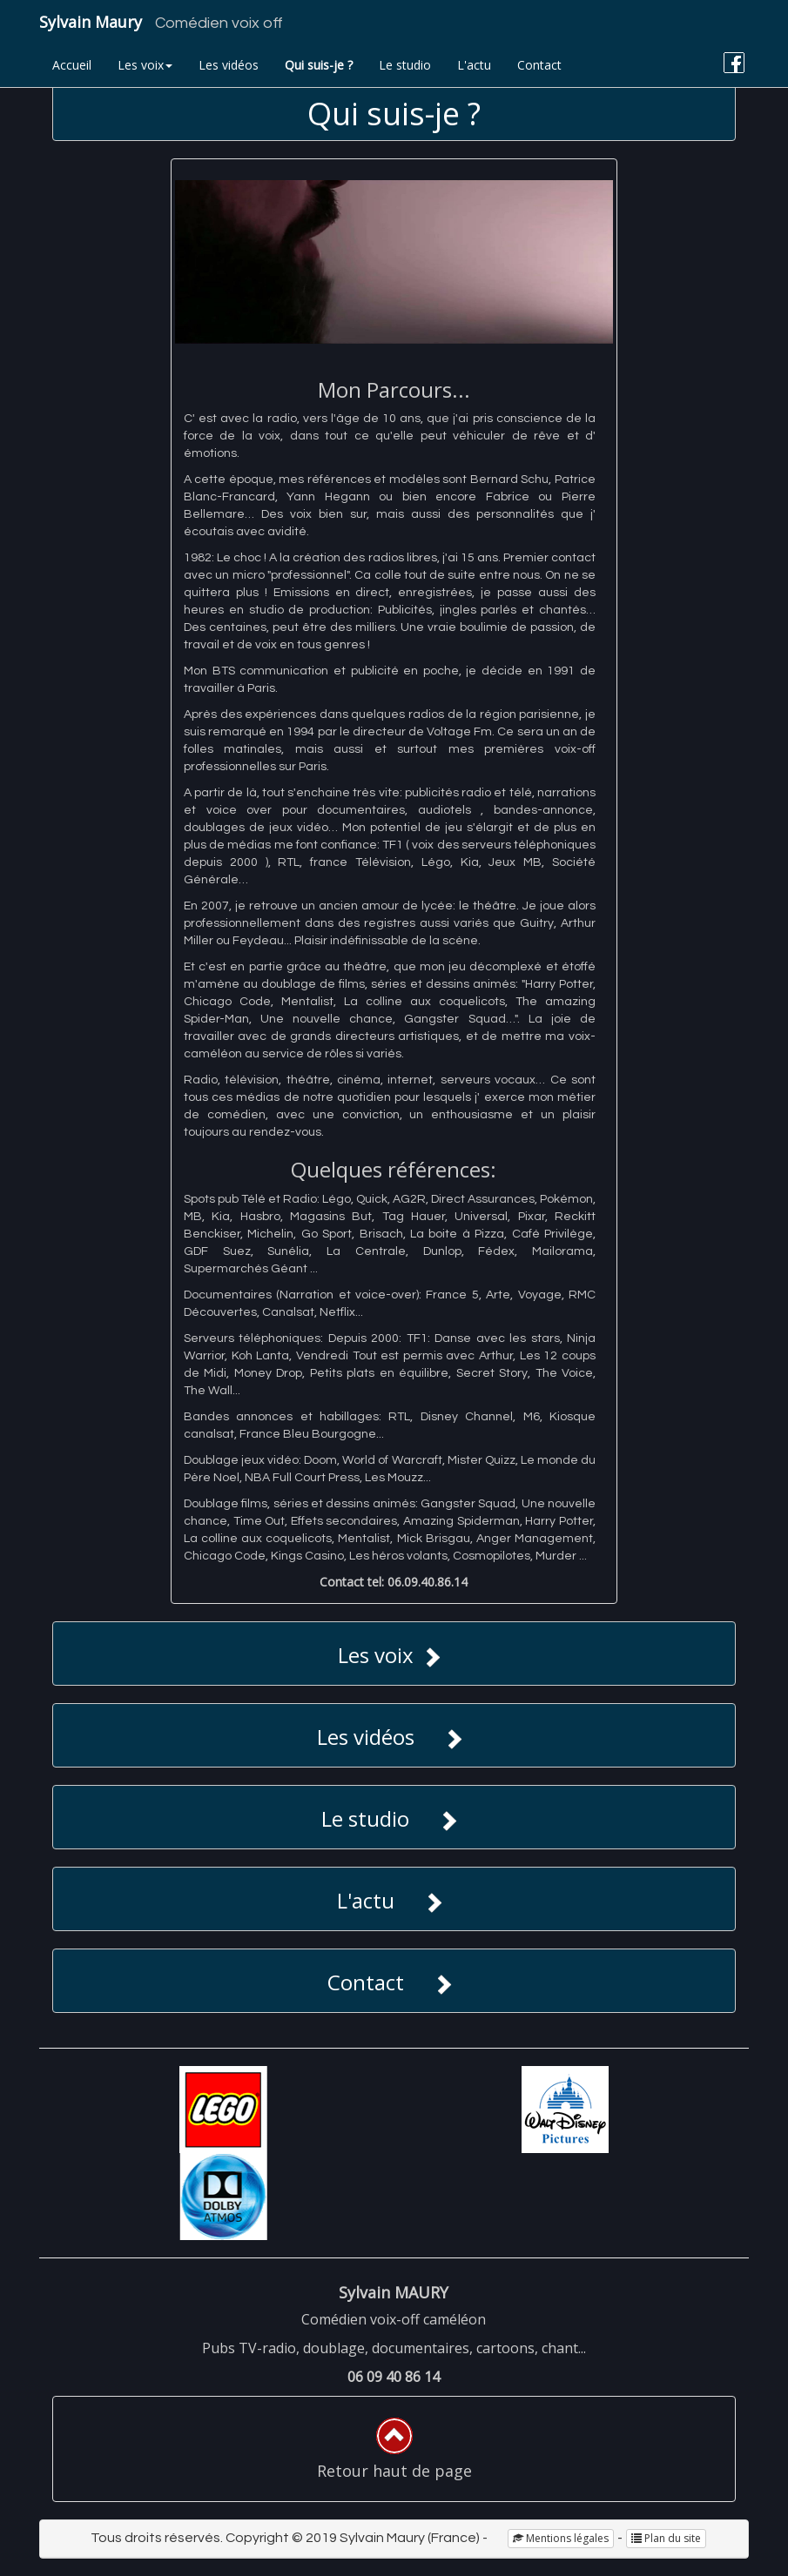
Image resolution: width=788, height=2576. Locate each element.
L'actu (474, 65)
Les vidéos (229, 65)
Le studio (405, 65)
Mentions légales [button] (561, 2538)
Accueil (71, 65)
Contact (539, 65)
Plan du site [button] (666, 2538)
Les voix (145, 65)
